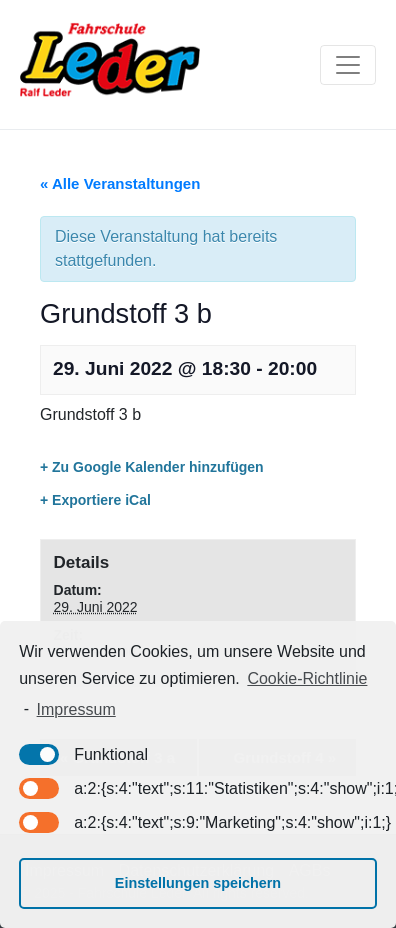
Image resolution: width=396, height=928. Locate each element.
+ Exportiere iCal (95, 500)
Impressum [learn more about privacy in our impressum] (76, 709)
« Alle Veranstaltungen (120, 183)
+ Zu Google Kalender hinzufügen (152, 467)
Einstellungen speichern (198, 883)
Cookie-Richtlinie (307, 678)
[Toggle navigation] (348, 65)
